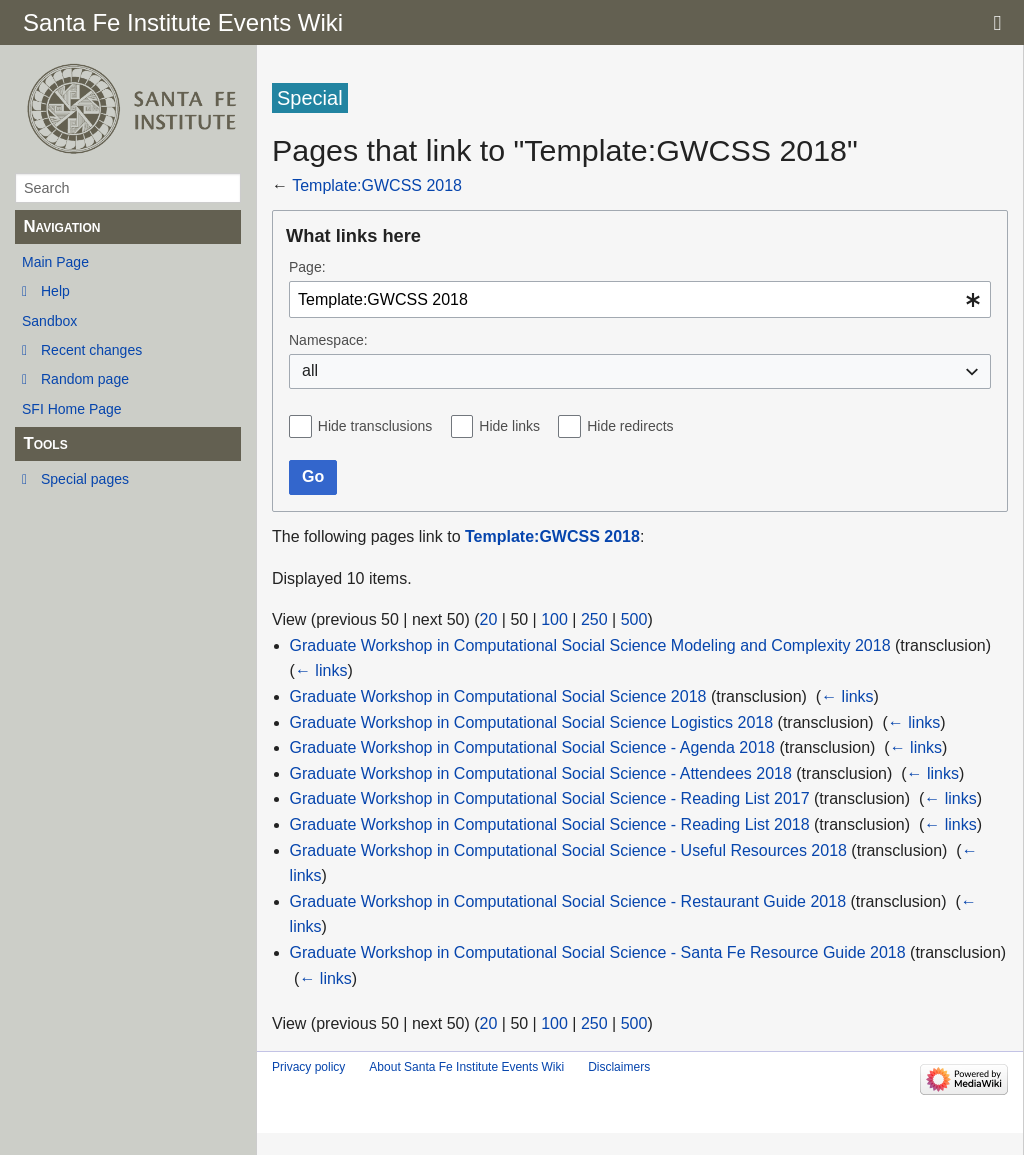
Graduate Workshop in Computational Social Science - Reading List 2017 (550, 798)
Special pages (85, 479)
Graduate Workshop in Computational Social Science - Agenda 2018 (532, 747)
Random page (85, 379)
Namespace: (328, 340)
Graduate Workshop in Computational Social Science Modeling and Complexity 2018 (590, 645)
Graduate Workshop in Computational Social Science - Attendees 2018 (541, 773)
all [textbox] (310, 370)
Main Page (55, 262)
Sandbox (49, 321)
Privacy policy (308, 1067)
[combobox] (640, 299)
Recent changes (91, 350)
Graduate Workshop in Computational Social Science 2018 (498, 696)
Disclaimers (619, 1067)
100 (554, 619)
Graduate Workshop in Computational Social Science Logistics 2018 (532, 722)
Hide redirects (630, 426)
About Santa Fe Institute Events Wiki (466, 1067)
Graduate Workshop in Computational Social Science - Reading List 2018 (550, 824)
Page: (307, 267)
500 (634, 619)
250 (594, 619)
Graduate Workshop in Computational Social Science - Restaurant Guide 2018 (568, 901)
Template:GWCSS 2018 (377, 185)
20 (489, 619)
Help (55, 291)
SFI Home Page (72, 409)
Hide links (509, 426)
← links (321, 670)
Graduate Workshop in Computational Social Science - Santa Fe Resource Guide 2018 (598, 952)
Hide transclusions (375, 426)
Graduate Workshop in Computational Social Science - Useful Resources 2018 (568, 850)
